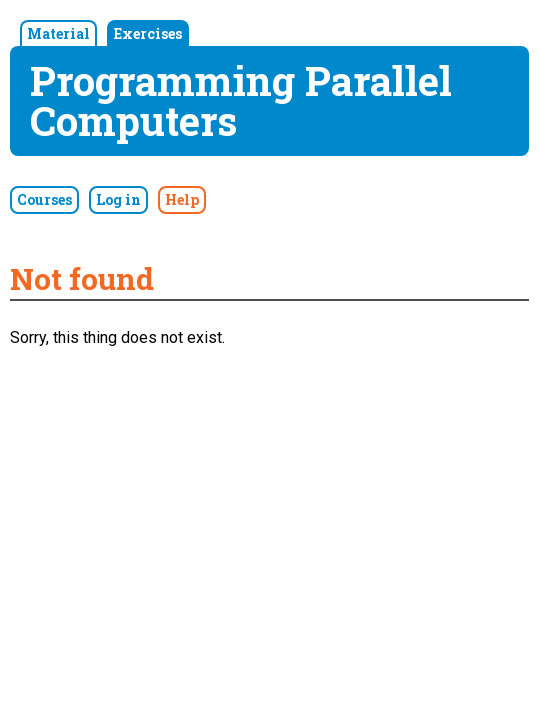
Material (58, 33)
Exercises (148, 33)
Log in (118, 199)
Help (182, 199)
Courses (44, 199)
